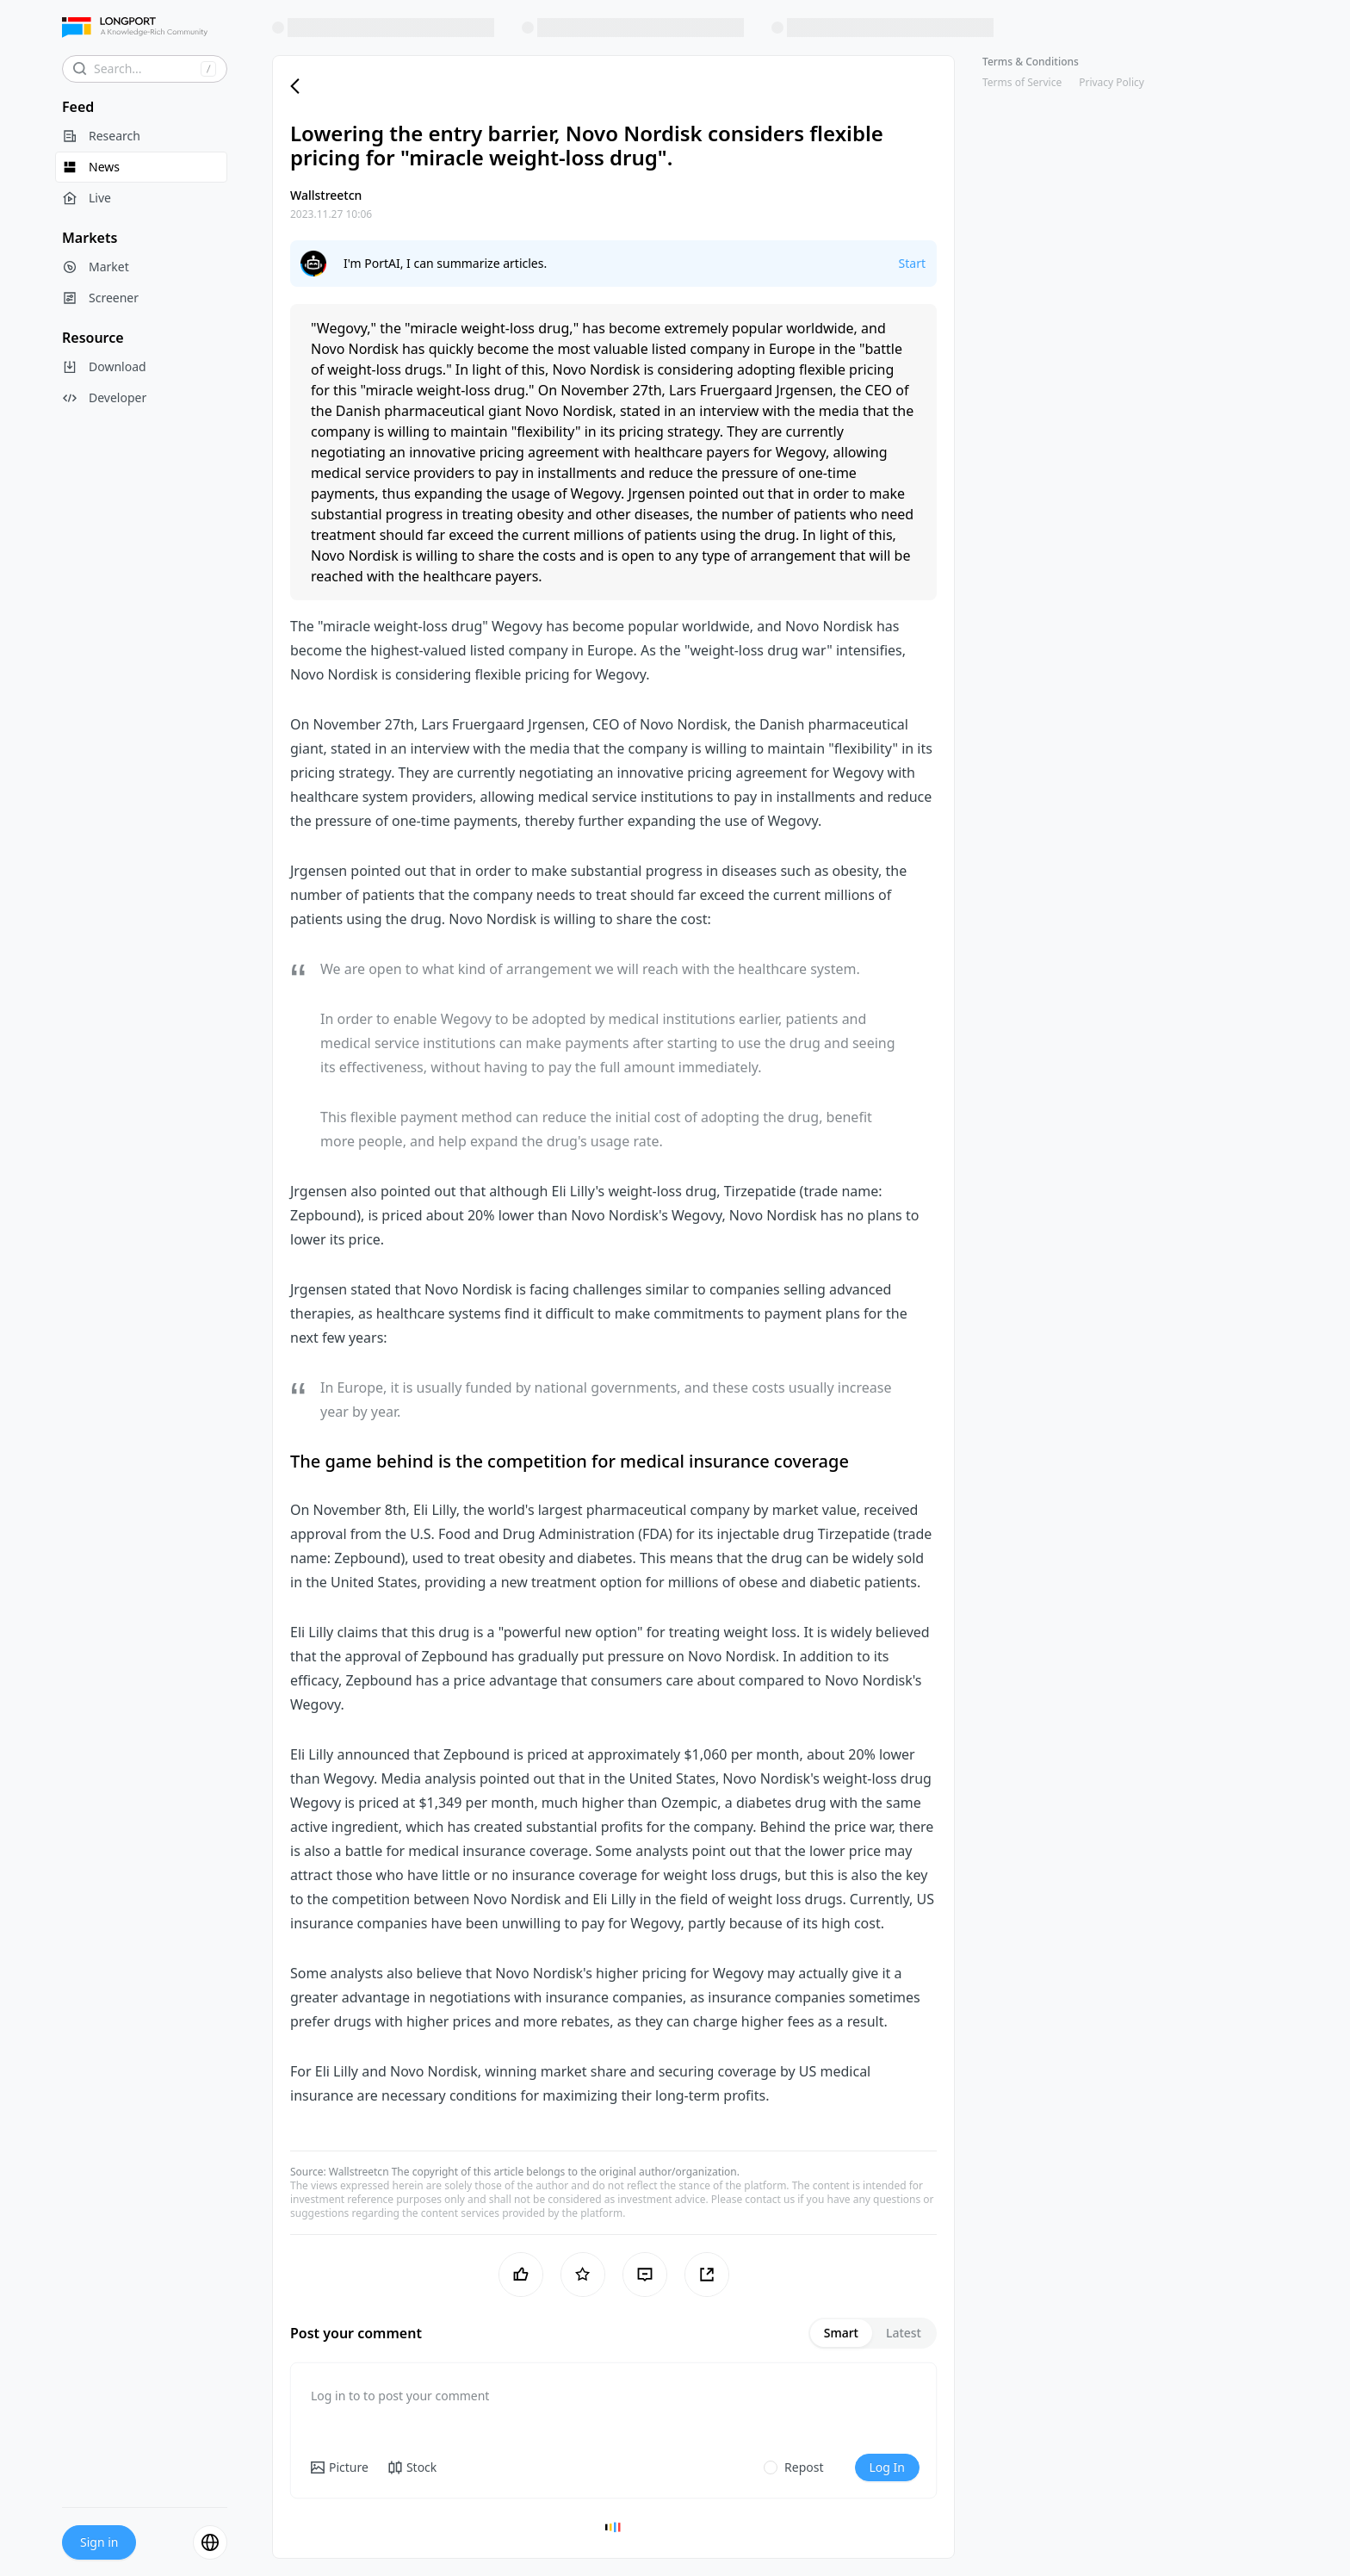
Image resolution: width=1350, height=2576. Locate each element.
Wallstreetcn (359, 2171)
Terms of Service (1022, 82)
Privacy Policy (1111, 82)
